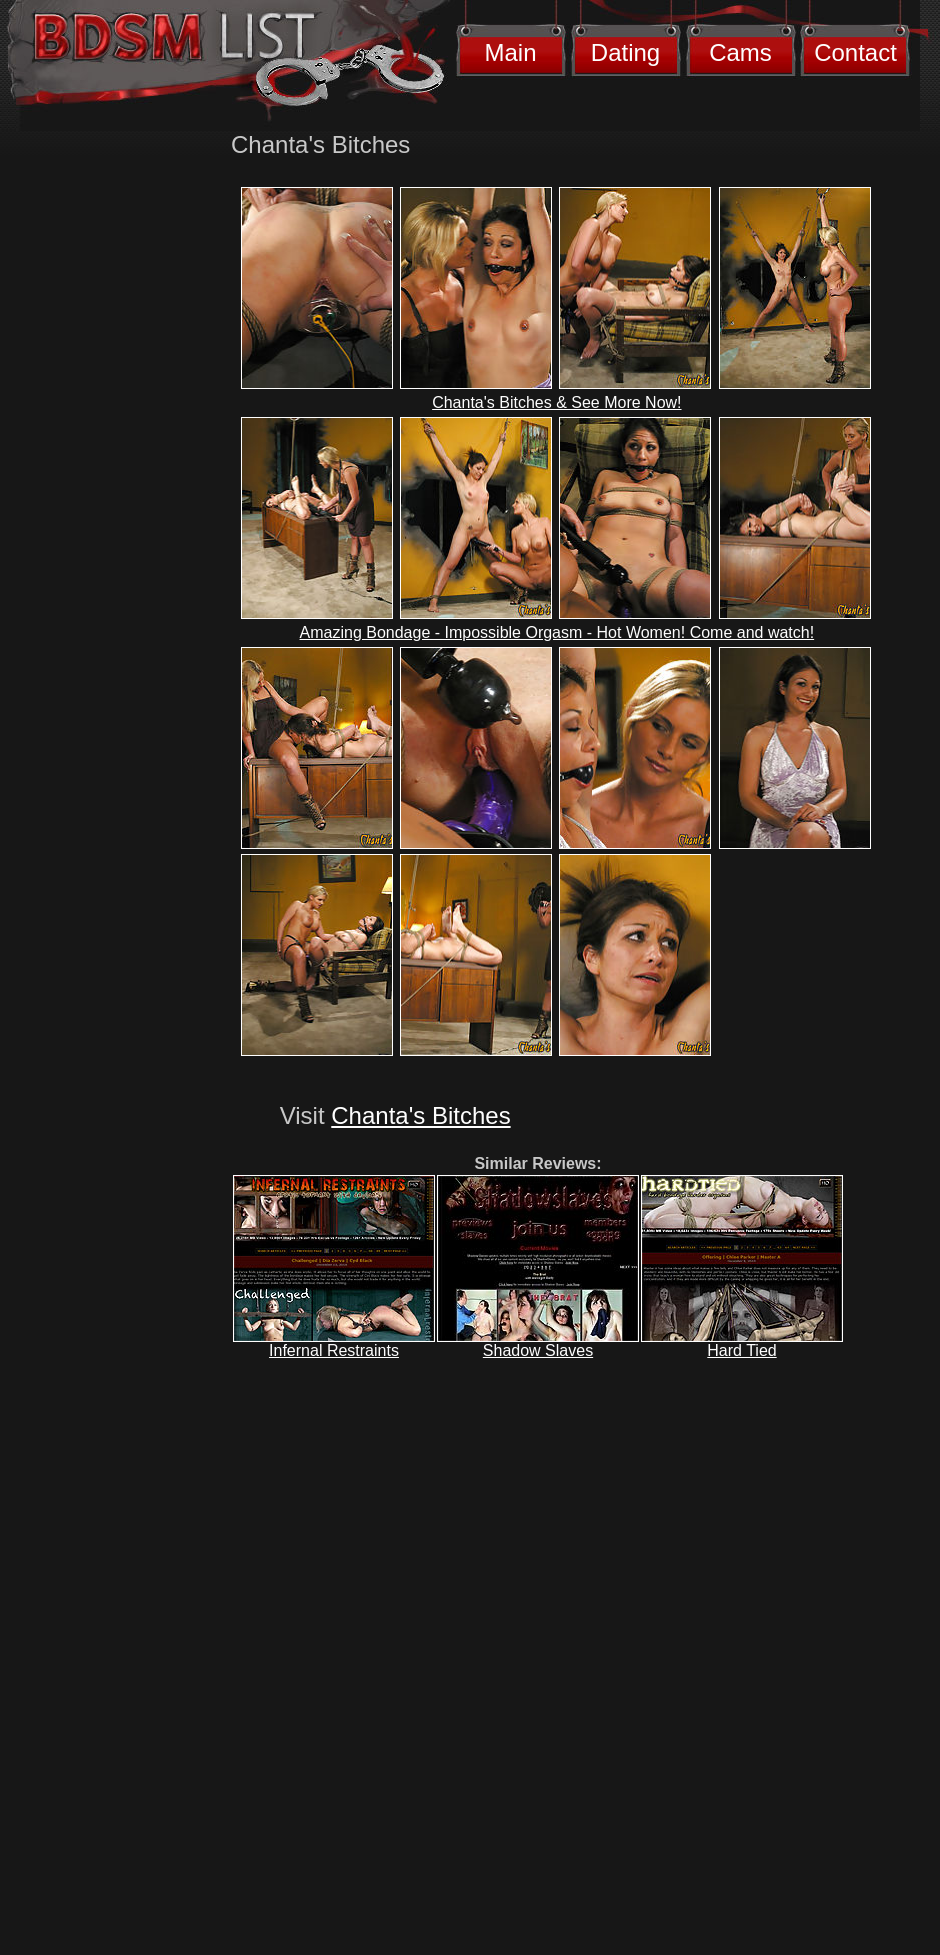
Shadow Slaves (538, 1350)
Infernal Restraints (334, 1350)
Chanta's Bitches (420, 1115)
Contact (855, 52)
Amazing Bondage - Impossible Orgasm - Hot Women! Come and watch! (557, 632)
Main (510, 52)
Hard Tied (741, 1350)
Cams (740, 52)
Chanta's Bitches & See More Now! (556, 402)
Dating (625, 52)
